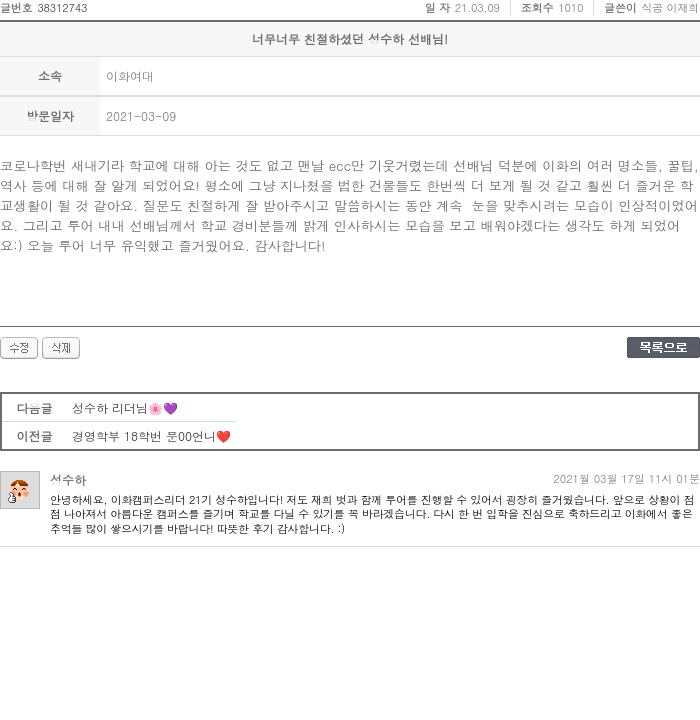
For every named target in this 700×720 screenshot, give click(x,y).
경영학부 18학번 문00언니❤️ (151, 435)
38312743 (62, 7)
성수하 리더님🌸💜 (125, 407)
